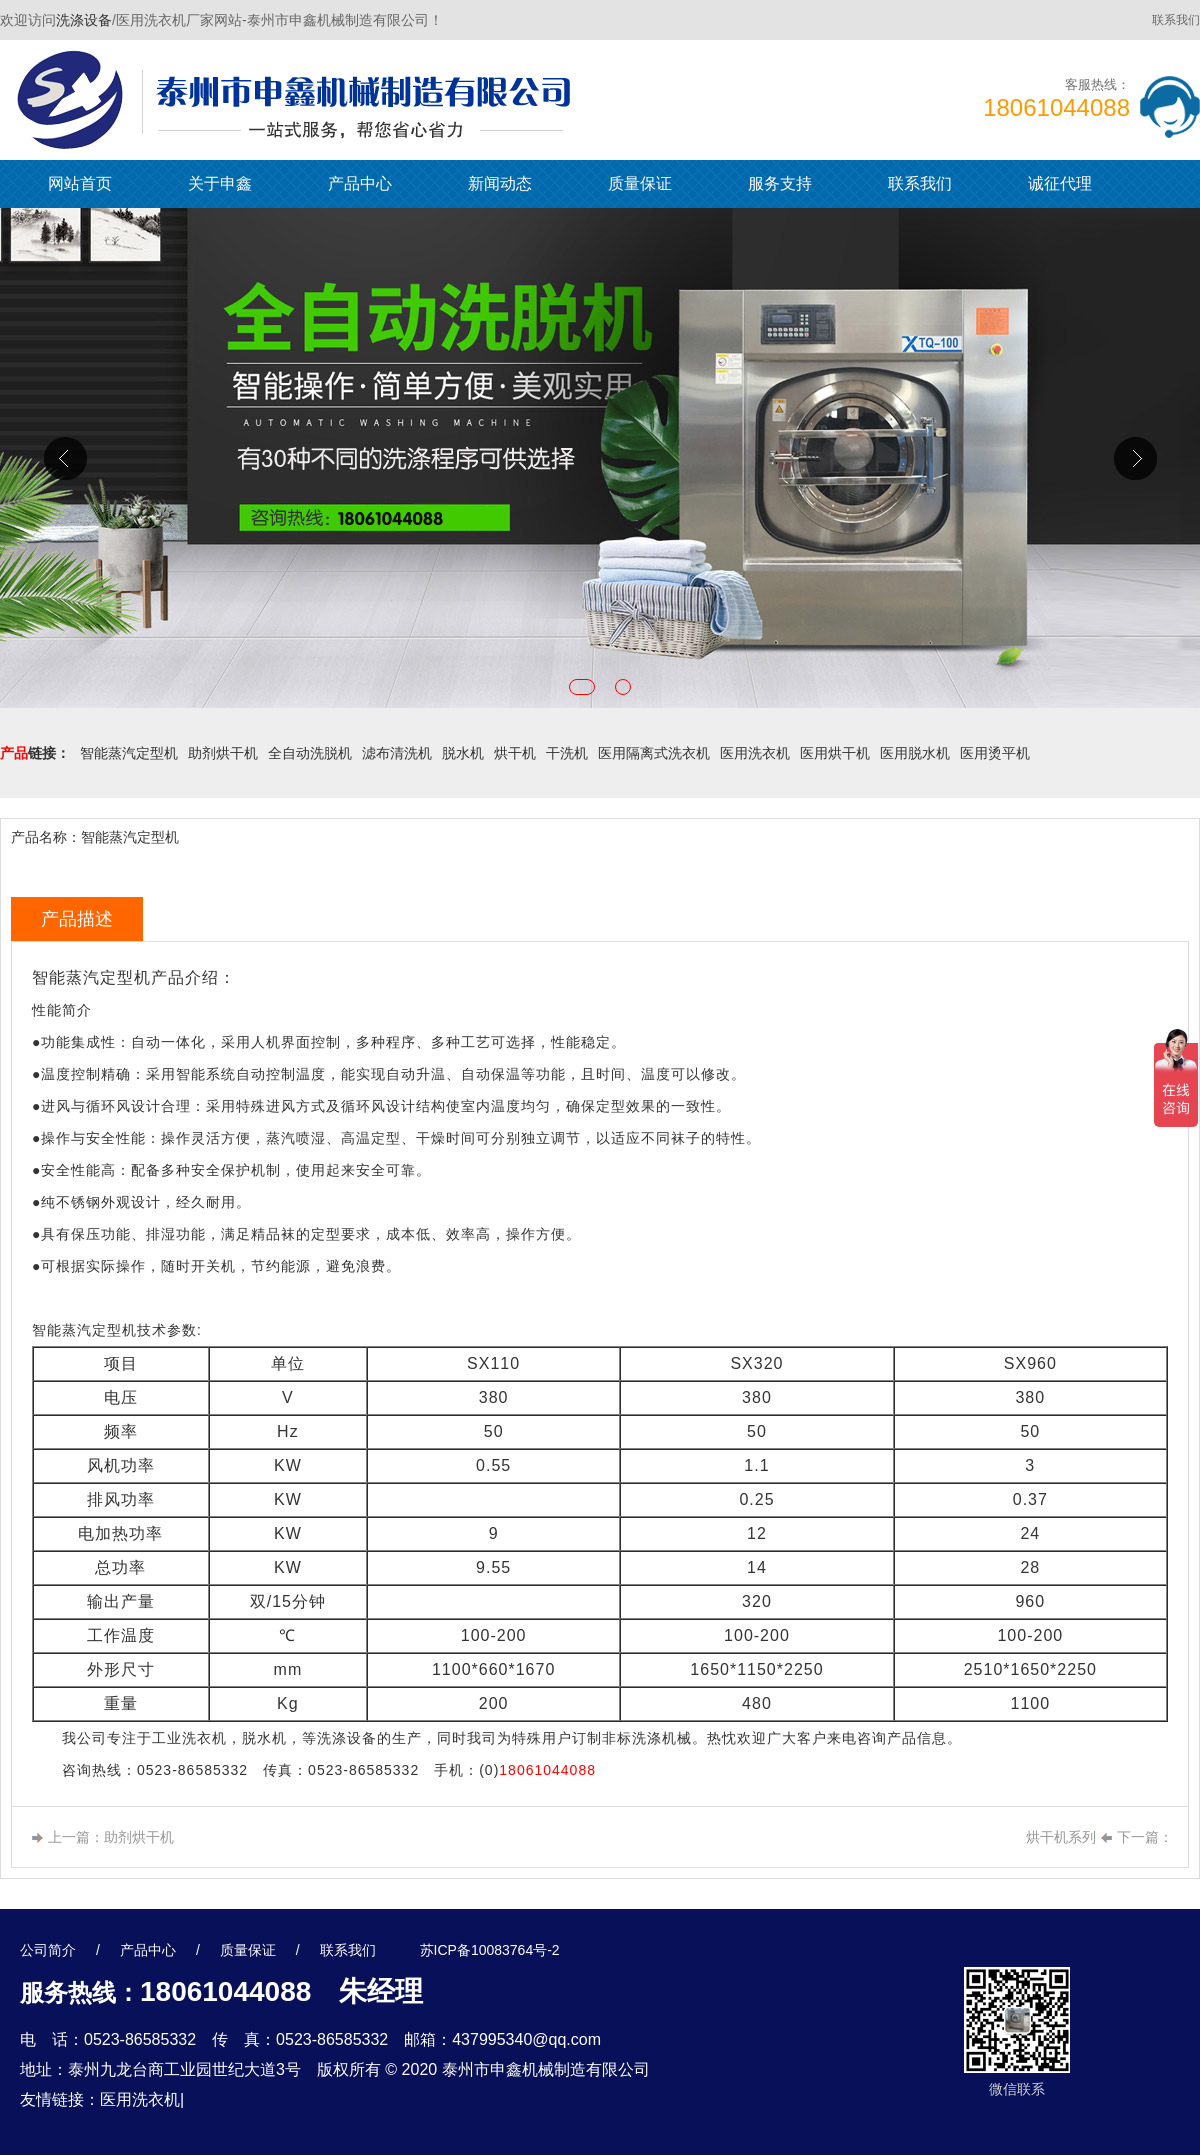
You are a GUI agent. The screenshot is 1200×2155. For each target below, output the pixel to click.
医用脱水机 (915, 753)
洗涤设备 (84, 20)
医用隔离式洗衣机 (654, 753)
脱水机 (463, 753)
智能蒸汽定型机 (129, 753)
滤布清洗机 (397, 753)
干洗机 (567, 753)
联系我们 (1176, 20)
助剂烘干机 (223, 753)
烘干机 (515, 753)
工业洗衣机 (189, 1738)
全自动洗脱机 (310, 753)
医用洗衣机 (755, 753)
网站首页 (80, 183)
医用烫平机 (995, 753)
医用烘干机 (835, 753)
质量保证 (640, 183)
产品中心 (360, 183)
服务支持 (780, 183)
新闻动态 (500, 183)
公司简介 (48, 1950)
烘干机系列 (1061, 1837)
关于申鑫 (220, 183)
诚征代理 (1060, 183)
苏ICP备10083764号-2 (490, 1950)
